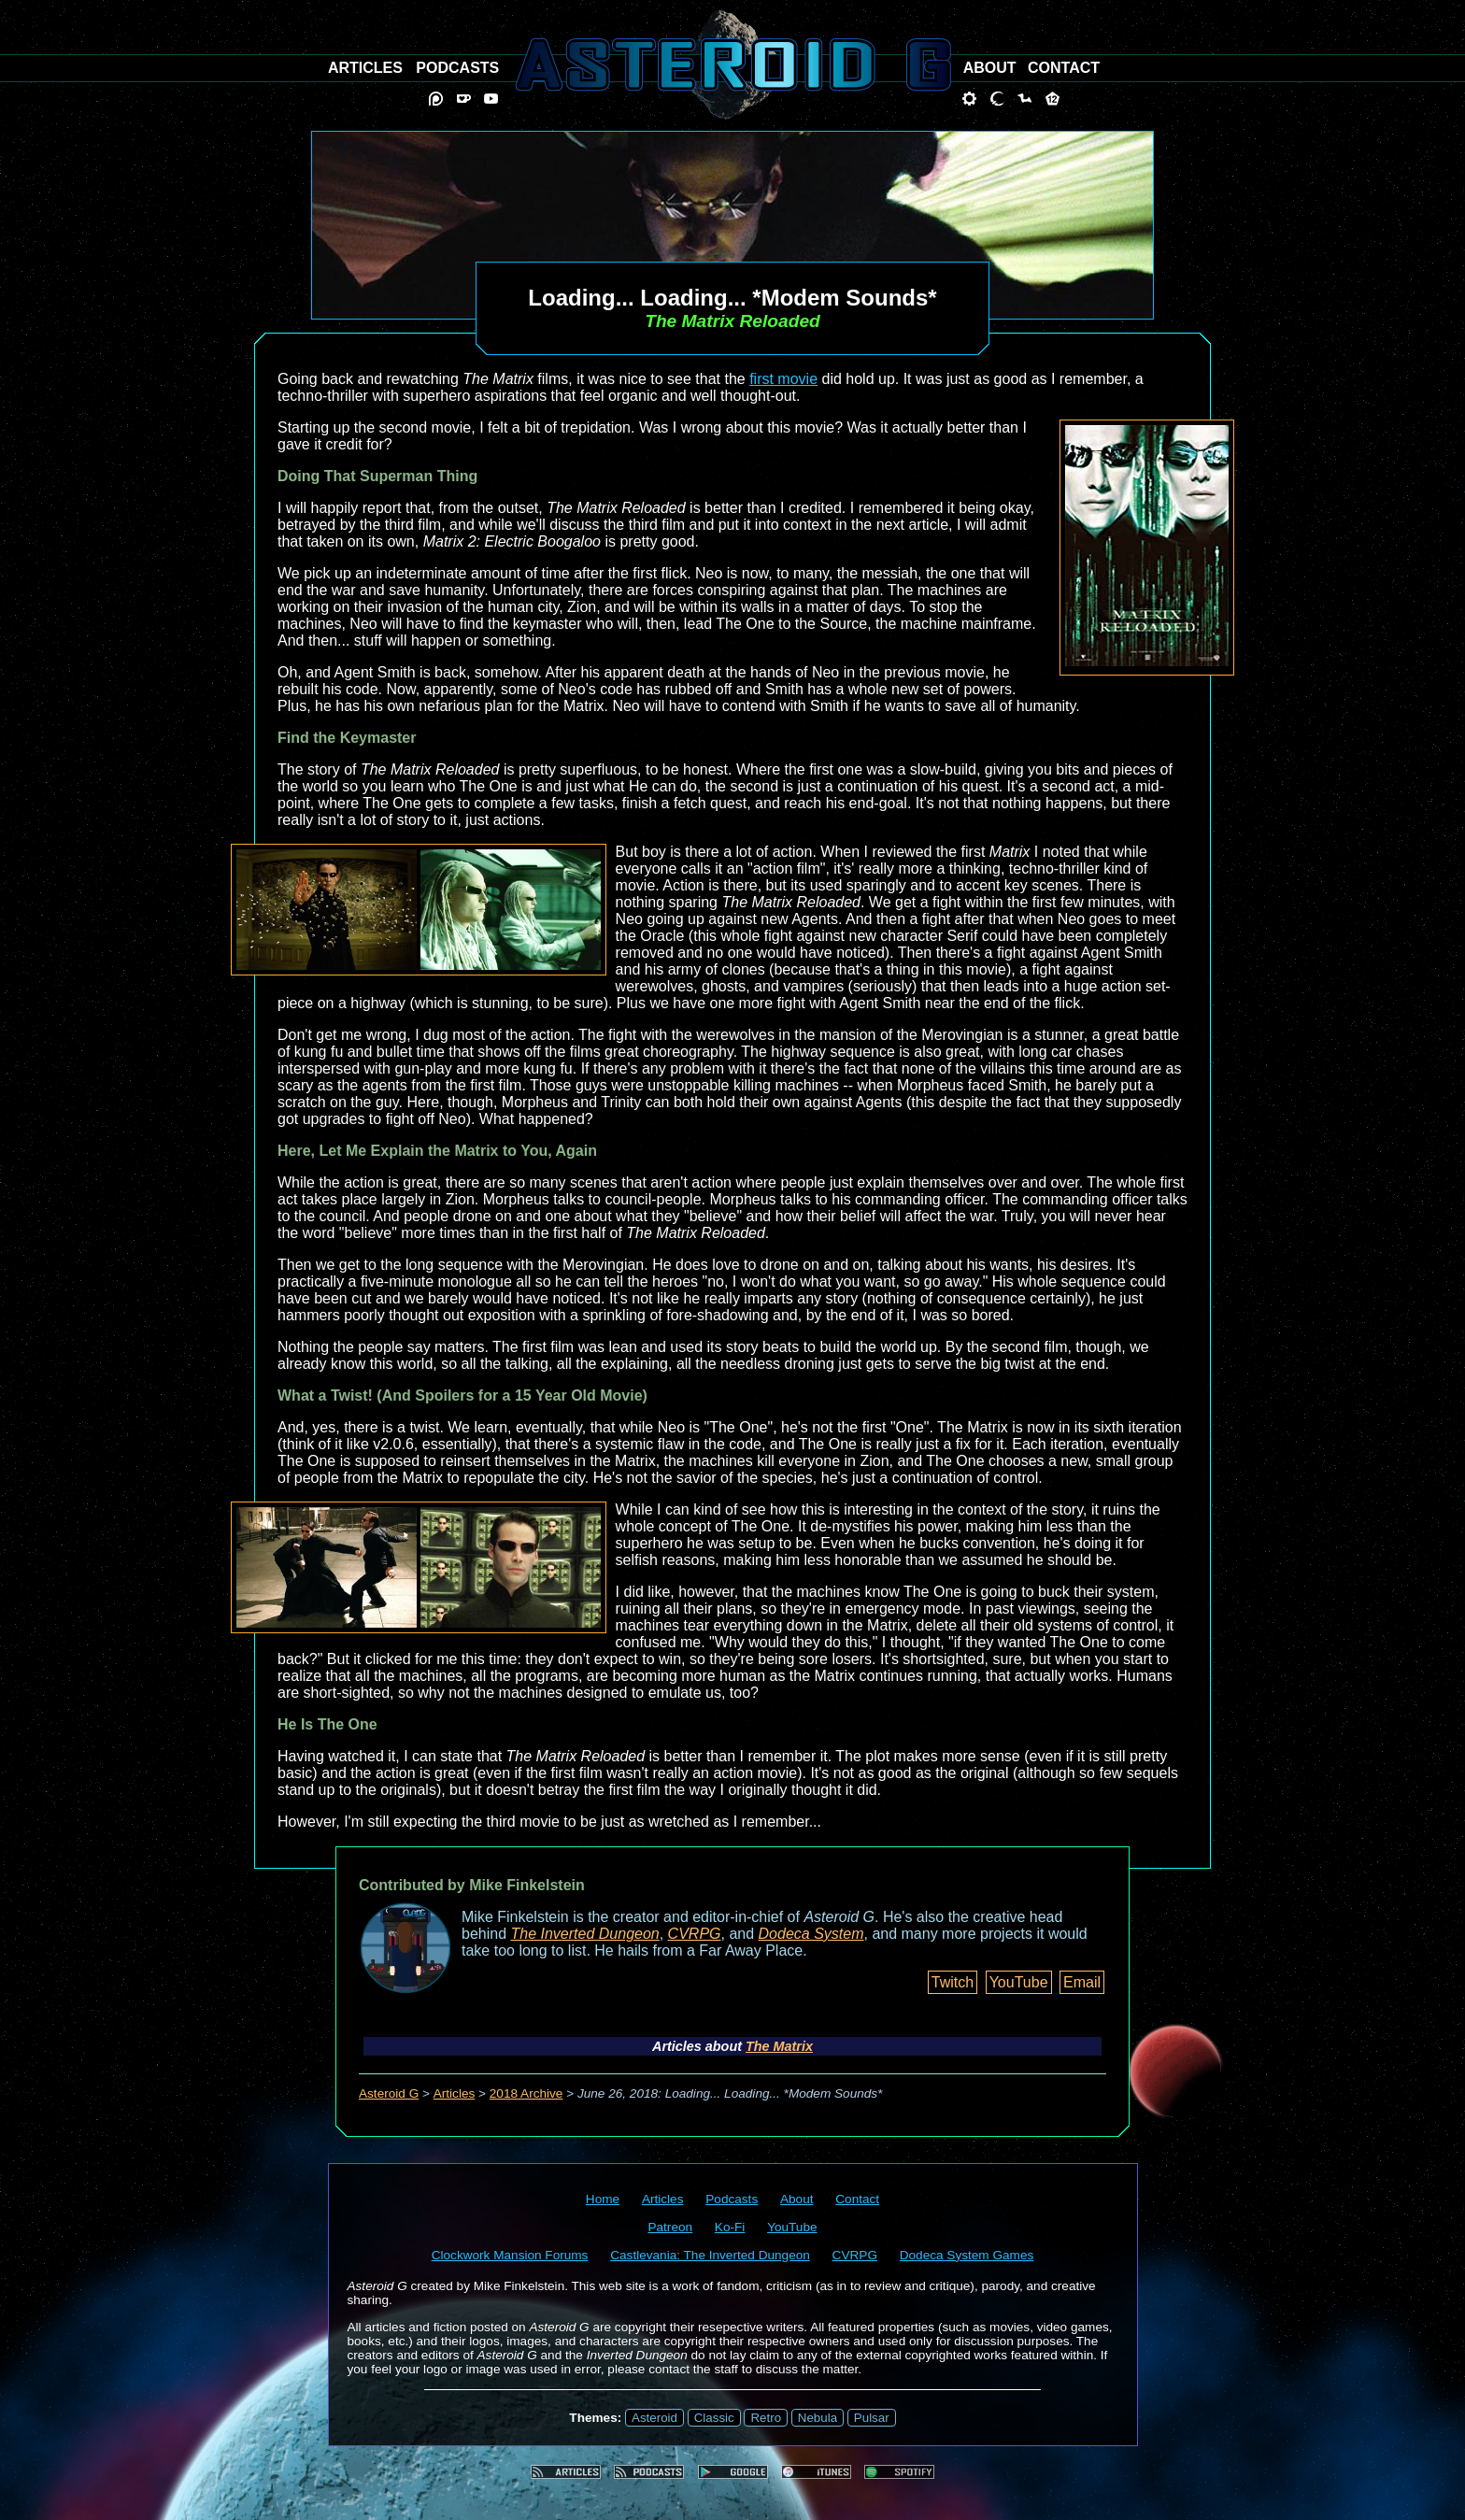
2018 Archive (526, 2093)
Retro (765, 2418)
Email (1082, 1982)
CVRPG (694, 1934)
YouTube (1018, 1982)
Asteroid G (389, 2093)
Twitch (953, 1982)
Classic (714, 2418)
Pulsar (871, 2418)
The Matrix (779, 2046)
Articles (455, 2093)
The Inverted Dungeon (585, 1934)
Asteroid (654, 2418)
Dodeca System (811, 1934)
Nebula (817, 2418)
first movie (783, 379)
